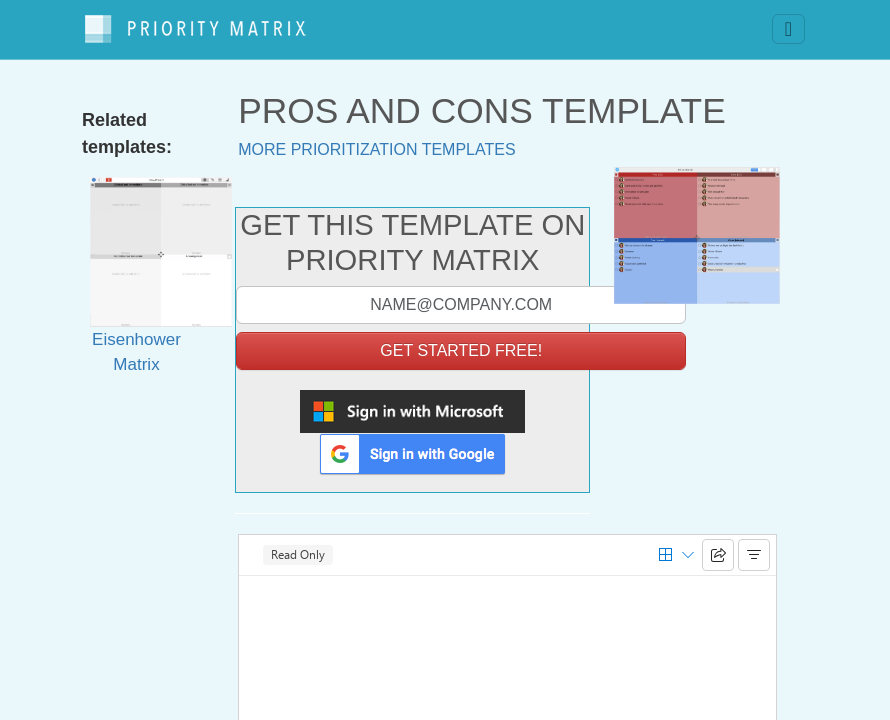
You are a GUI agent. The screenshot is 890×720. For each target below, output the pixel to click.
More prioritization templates (376, 139)
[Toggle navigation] (788, 25)
